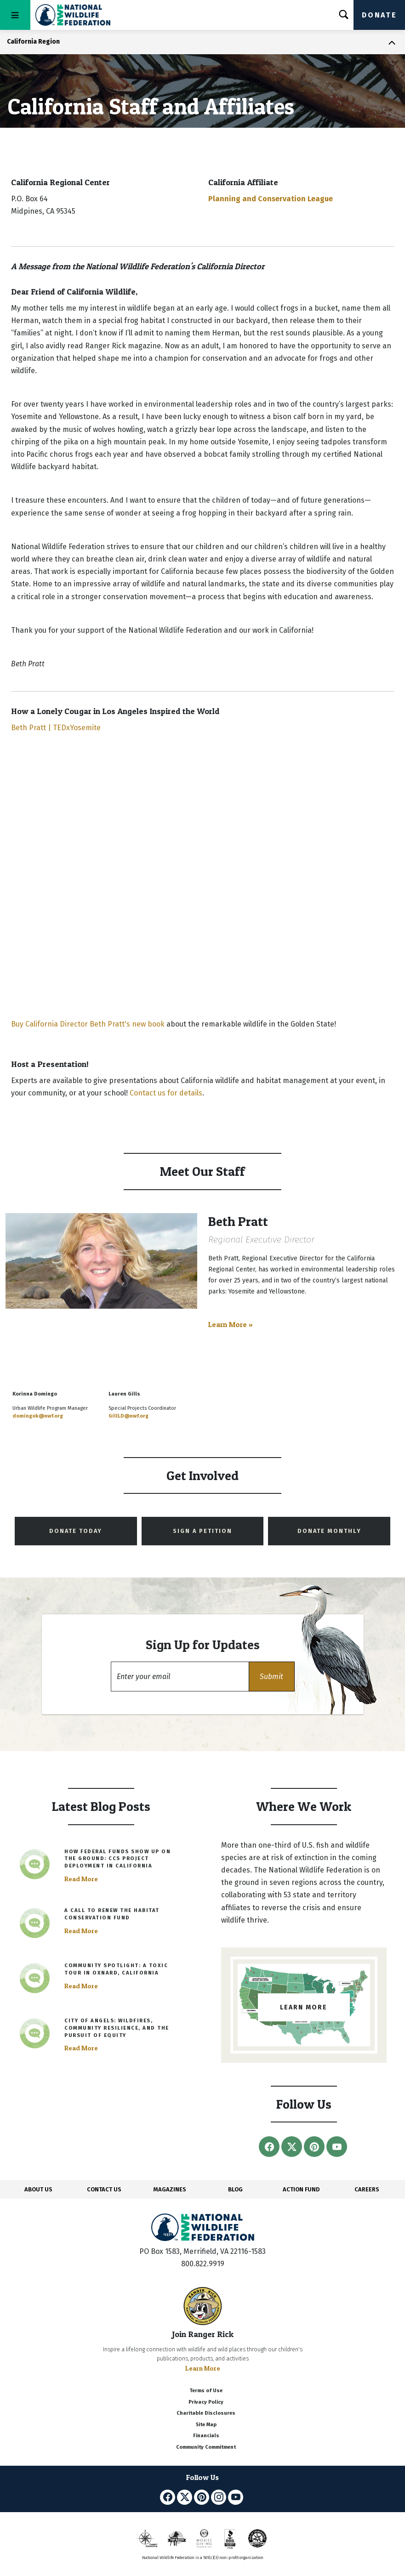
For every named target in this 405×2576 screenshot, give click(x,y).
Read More (81, 1879)
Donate (379, 15)
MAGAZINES (170, 2189)
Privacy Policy (205, 2402)
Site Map (206, 2425)
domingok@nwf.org (37, 1416)
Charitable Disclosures (206, 2413)
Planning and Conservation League (270, 198)
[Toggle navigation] (15, 15)
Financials (206, 2436)
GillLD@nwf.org (128, 1416)
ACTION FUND (301, 2189)
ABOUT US (38, 2189)
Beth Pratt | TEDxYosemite (56, 727)
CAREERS (366, 2189)
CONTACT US (104, 2189)
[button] (272, 1676)
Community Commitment (206, 2447)
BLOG (235, 2189)
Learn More (202, 2368)
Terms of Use (205, 2391)
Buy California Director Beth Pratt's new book (88, 1024)
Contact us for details (166, 1093)
